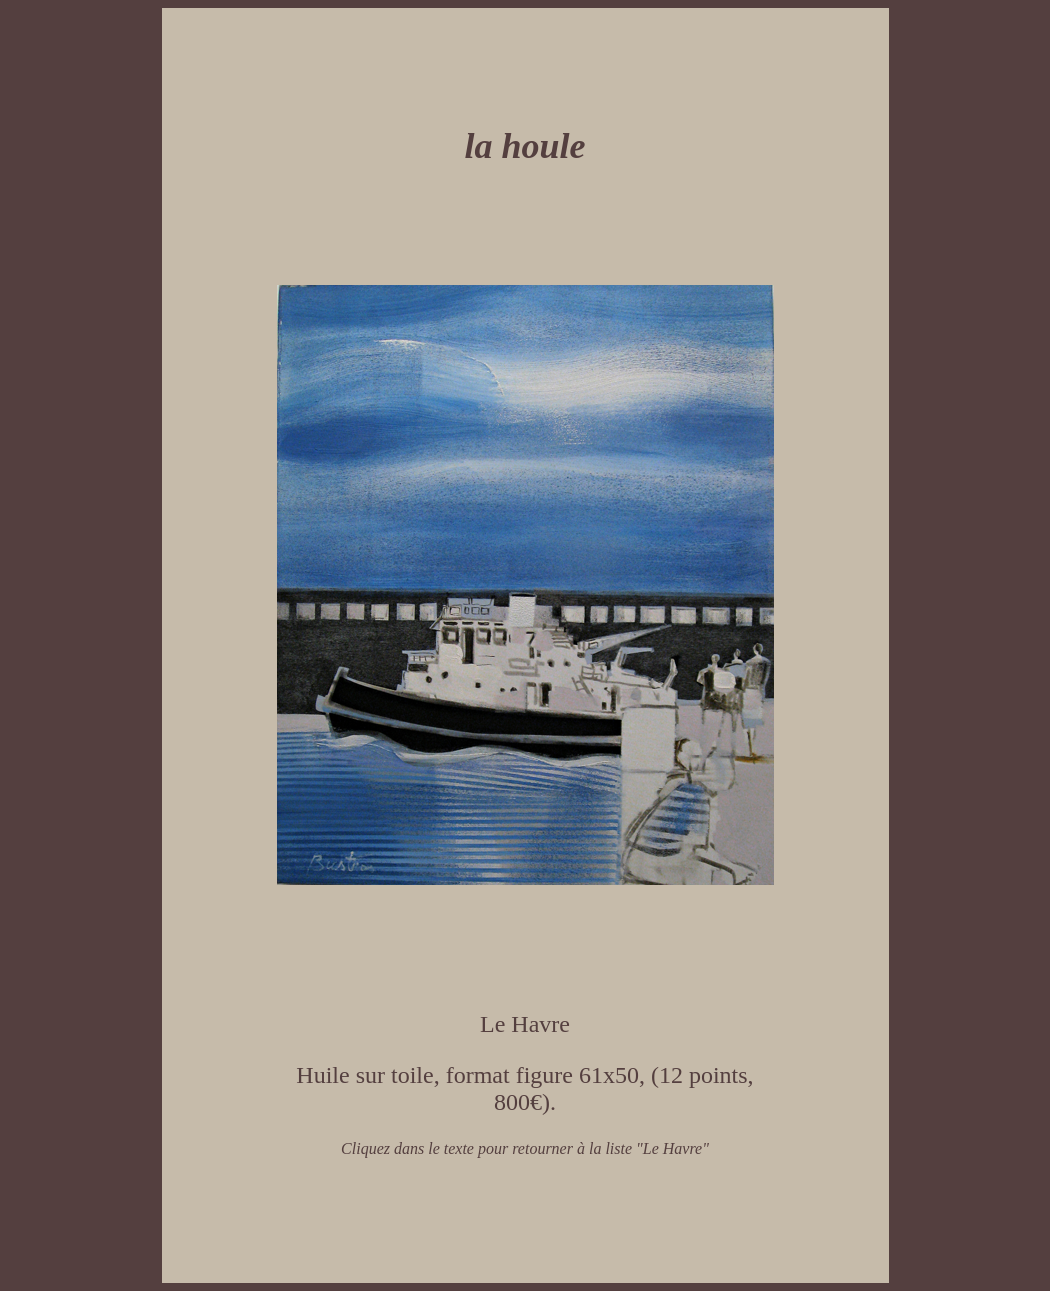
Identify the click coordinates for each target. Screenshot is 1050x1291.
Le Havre (525, 1024)
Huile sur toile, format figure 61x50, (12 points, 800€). (524, 1088)
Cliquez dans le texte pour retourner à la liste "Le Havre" (525, 1148)
